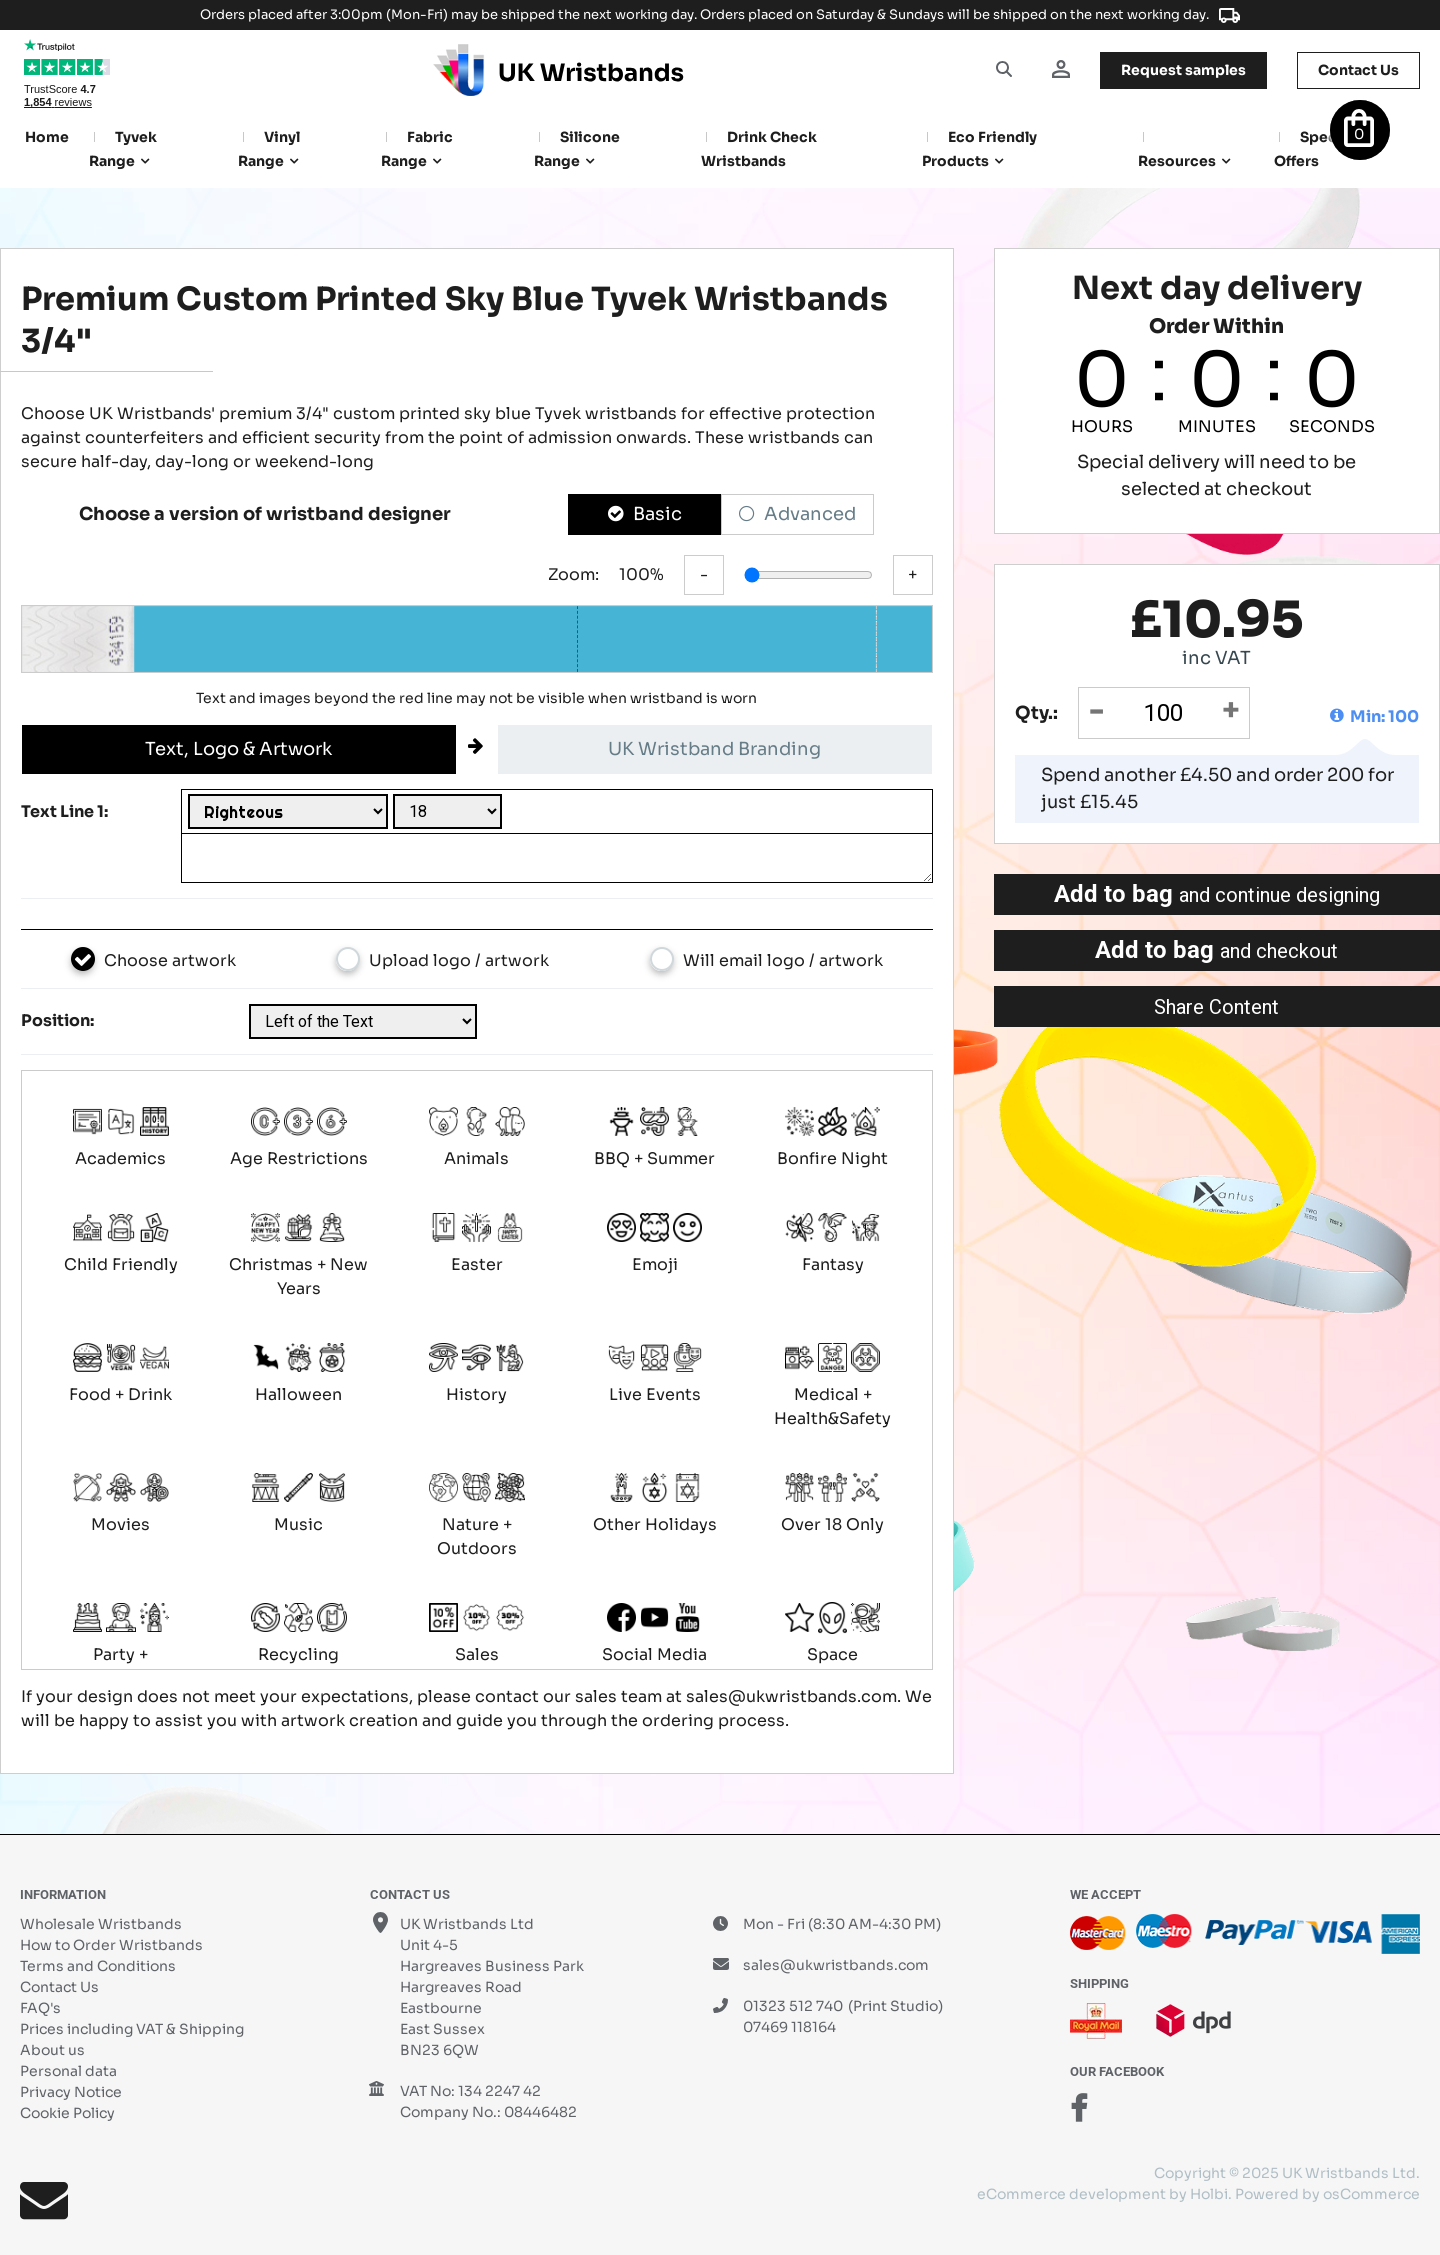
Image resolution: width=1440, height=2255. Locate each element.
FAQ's (40, 2008)
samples (1183, 70)
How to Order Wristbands (111, 1945)
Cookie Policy (67, 2113)
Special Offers (1314, 149)
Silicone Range (577, 149)
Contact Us (59, 1987)
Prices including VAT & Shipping (132, 2029)
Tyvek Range (123, 149)
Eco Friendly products (979, 149)
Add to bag (1217, 894)
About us (52, 2050)
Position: (57, 1020)
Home (47, 137)
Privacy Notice (71, 2092)
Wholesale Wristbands (101, 1924)
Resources (1177, 161)
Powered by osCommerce (1327, 2194)
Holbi (1209, 2194)
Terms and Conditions (98, 1966)
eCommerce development (1071, 2194)
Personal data (68, 2071)
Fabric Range (417, 149)
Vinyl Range (269, 149)
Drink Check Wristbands (759, 149)
